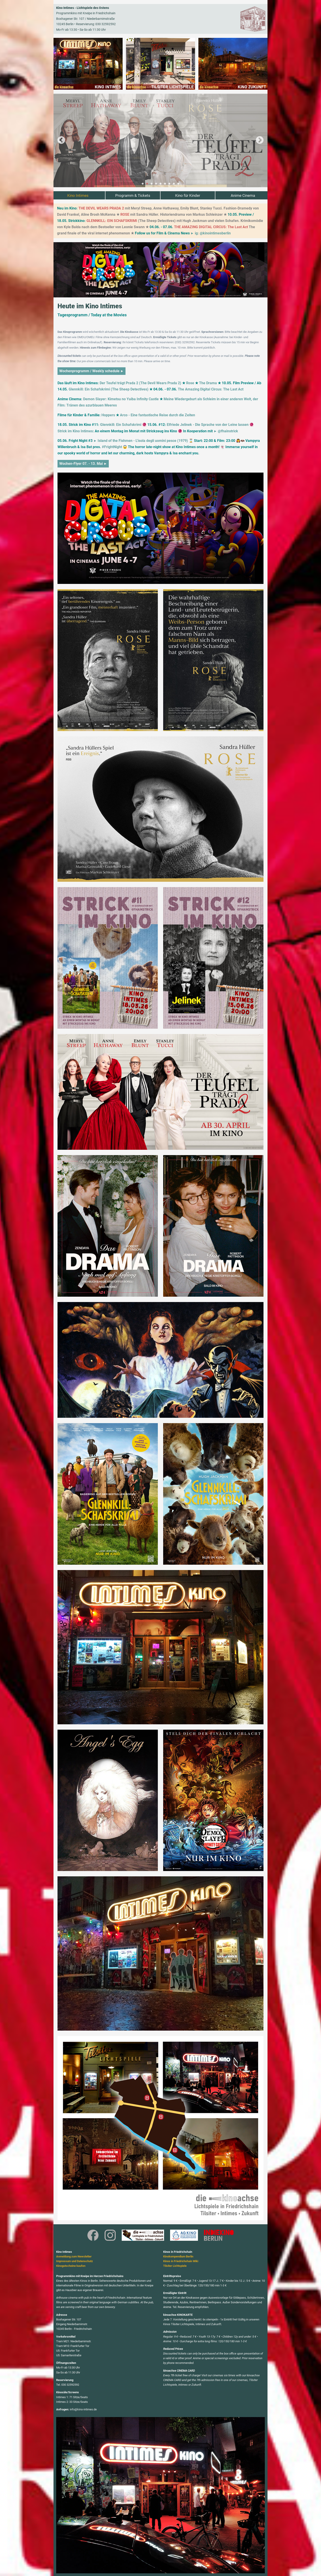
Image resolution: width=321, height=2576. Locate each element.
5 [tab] (160, 184)
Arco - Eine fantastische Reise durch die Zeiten (157, 415)
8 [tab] (174, 184)
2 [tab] (147, 184)
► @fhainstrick (226, 431)
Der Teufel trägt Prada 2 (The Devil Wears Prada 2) (140, 383)
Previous (61, 140)
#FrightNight (112, 447)
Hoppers (108, 415)
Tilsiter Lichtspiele (175, 2265)
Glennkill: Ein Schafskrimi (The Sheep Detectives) (108, 389)
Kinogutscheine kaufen (70, 2265)
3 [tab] (151, 184)
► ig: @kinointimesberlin (211, 233)
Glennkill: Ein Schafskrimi (120, 425)
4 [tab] (156, 184)
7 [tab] (169, 184)
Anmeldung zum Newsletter (74, 2256)
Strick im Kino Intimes (75, 431)
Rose (190, 383)
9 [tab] (178, 184)
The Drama (208, 383)
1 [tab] (143, 184)
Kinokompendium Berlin (178, 2256)
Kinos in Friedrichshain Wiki (180, 2261)
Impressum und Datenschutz (74, 2261)
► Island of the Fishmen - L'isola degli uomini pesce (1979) (140, 441)
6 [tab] (165, 184)
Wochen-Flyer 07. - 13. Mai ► (83, 464)
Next (259, 140)
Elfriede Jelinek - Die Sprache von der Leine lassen (208, 425)
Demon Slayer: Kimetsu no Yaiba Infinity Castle (121, 399)
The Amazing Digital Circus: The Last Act (210, 389)
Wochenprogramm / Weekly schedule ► (91, 371)
